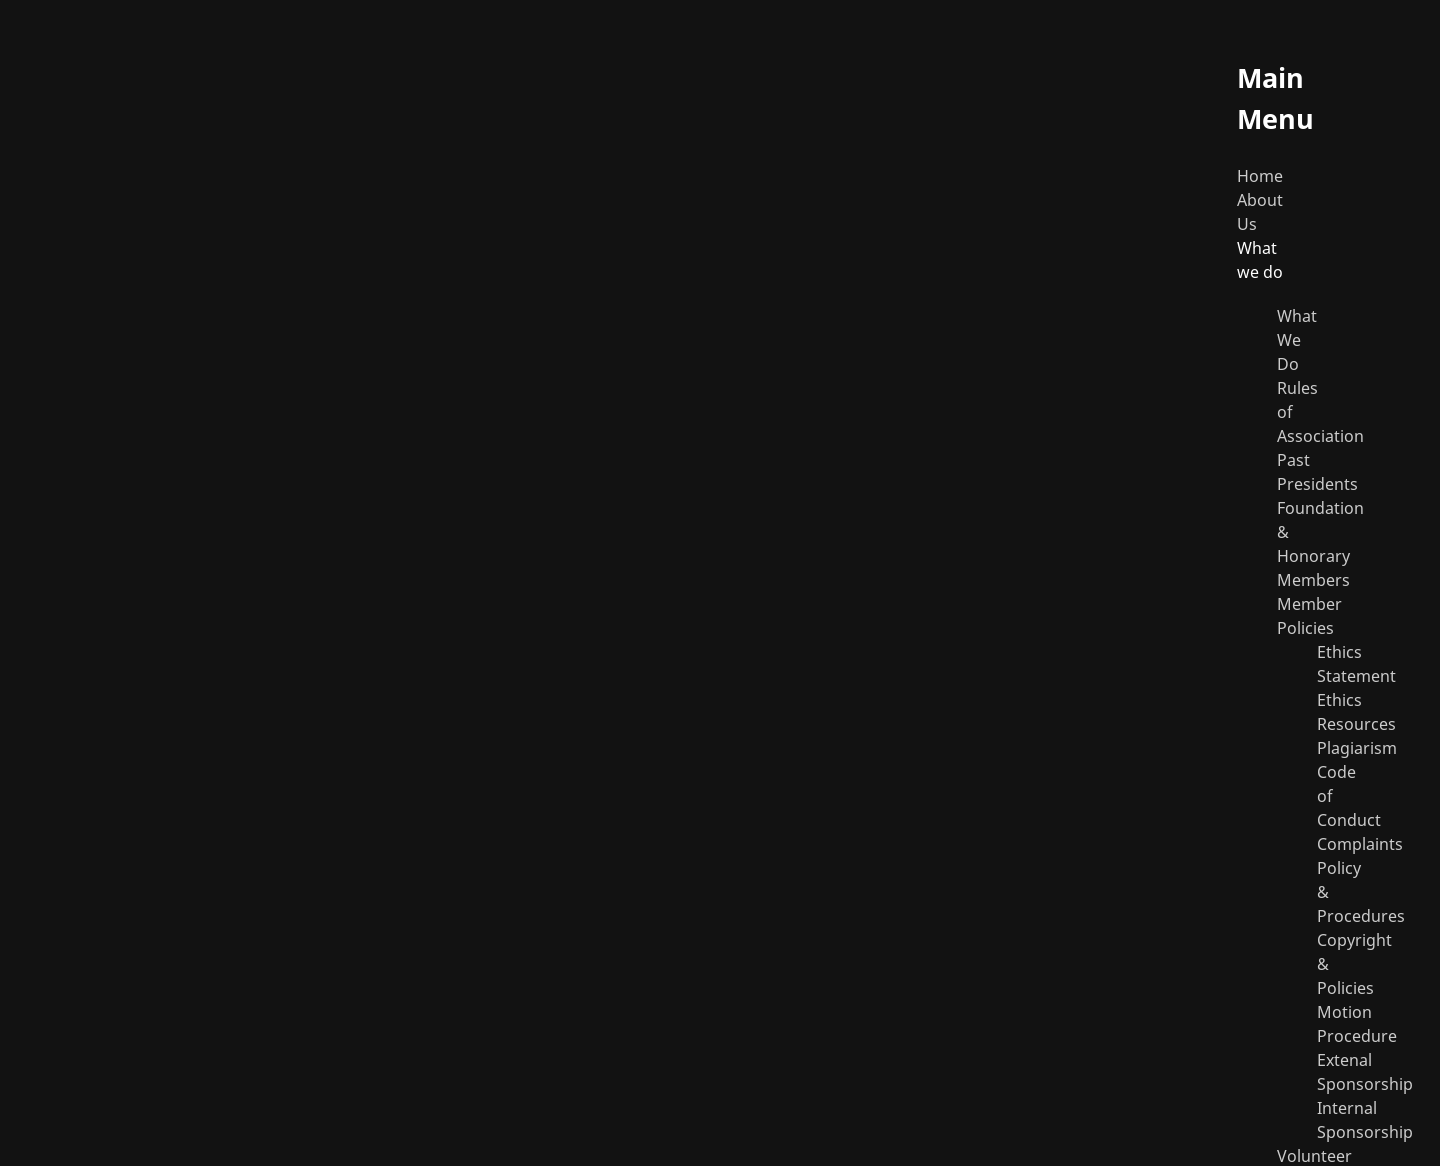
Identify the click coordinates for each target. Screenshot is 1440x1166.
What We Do (1297, 340)
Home (1260, 176)
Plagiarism (1357, 748)
